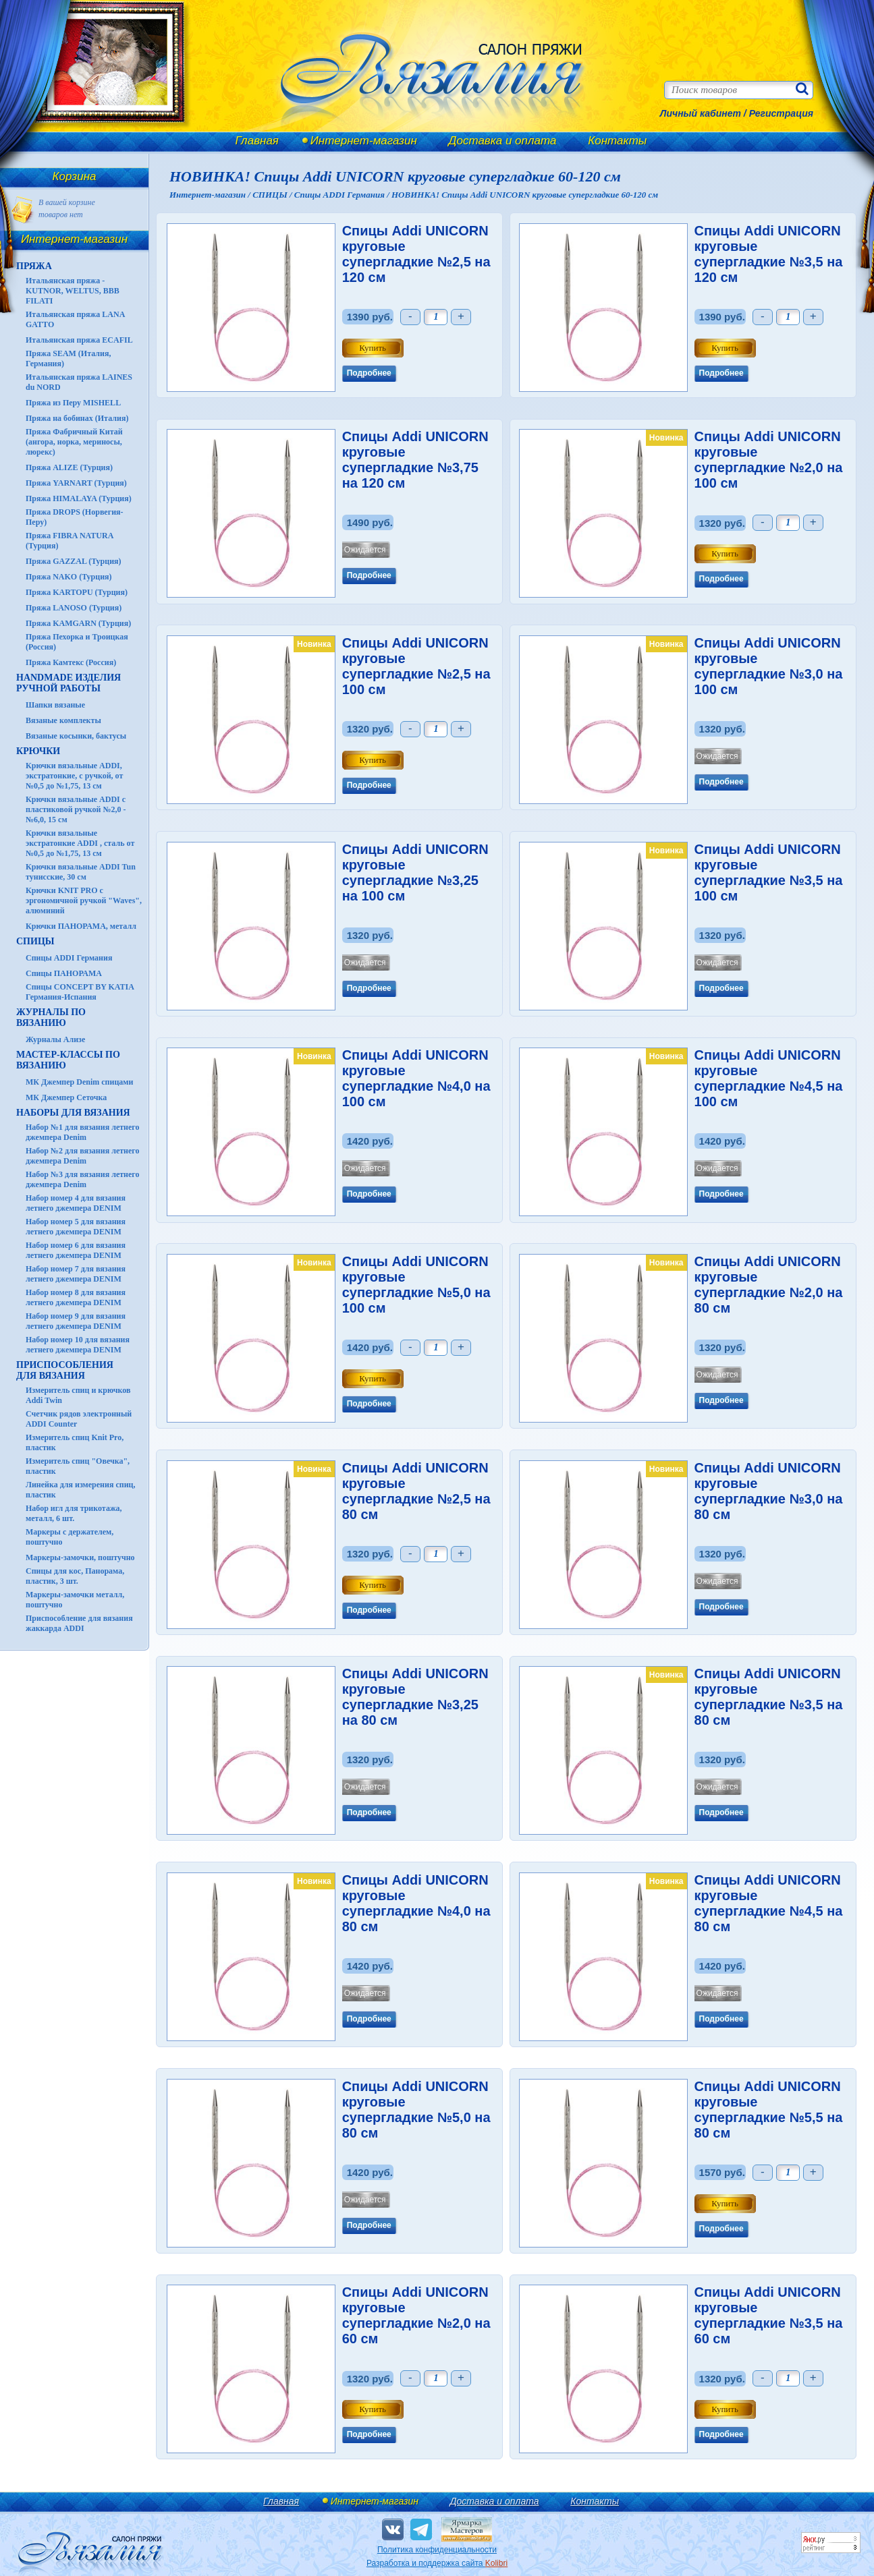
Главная (257, 140)
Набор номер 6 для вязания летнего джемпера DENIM (76, 1250)
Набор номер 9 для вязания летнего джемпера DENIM (76, 1321)
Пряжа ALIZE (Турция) (69, 467)
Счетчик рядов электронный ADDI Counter (79, 1419)
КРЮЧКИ (38, 751)
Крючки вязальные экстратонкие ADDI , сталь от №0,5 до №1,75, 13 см (80, 843)
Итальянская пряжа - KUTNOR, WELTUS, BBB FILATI (72, 291)
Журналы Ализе (55, 1039)
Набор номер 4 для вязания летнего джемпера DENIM (76, 1203)
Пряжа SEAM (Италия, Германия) (68, 358)
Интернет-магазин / (210, 195)
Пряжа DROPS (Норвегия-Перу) (75, 517)
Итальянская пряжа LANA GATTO (75, 319)
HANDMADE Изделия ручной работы (68, 682)
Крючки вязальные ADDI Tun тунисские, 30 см (81, 872)
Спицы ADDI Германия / (342, 195)
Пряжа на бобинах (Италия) (77, 418)
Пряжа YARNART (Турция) (76, 483)
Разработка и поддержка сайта (437, 2563)
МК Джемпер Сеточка (66, 1097)
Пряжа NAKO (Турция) (69, 576)
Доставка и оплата (503, 140)
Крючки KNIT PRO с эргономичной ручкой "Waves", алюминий (84, 900)
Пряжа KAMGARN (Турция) (78, 623)
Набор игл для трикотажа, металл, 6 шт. (74, 1513)
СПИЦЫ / (273, 195)
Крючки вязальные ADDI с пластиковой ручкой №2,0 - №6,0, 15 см (76, 809)
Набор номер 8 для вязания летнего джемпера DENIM (76, 1297)
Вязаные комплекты (63, 720)
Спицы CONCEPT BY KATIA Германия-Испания (80, 992)
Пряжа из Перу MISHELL (73, 402)
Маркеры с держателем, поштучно (69, 1537)
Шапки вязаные (55, 705)
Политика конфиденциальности (437, 2549)
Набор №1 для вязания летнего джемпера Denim (83, 1132)
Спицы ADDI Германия (69, 958)
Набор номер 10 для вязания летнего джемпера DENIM (78, 1344)
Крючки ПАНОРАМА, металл (81, 926)
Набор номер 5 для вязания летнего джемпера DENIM (76, 1226)
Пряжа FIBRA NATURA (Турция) (69, 540)
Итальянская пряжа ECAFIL (79, 340)
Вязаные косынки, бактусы (76, 736)
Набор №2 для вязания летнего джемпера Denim (83, 1156)
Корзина (75, 176)
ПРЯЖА (34, 266)
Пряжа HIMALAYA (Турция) (79, 498)
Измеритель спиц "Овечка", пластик (78, 1466)
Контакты (617, 140)
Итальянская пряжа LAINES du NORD (79, 382)
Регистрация (781, 113)
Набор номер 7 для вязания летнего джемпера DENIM (76, 1274)
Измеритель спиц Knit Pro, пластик (75, 1442)
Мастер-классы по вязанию (68, 1060)
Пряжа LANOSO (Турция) (73, 607)
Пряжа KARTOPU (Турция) (77, 592)
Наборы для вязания (73, 1113)
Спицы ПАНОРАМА (64, 973)
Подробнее (369, 373)
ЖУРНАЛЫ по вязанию (51, 1017)
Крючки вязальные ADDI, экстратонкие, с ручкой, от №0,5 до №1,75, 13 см (74, 776)
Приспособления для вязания (64, 1370)
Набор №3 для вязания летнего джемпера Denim (83, 1179)
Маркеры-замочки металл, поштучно (75, 1599)
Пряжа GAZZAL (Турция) (73, 561)
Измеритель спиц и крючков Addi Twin (78, 1395)
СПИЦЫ (35, 941)
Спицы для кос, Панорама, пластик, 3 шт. (75, 1576)
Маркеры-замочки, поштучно (80, 1557)
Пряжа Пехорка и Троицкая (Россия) (77, 642)
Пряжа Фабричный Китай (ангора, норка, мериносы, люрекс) (74, 442)
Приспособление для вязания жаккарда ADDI (79, 1623)
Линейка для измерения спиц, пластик (81, 1489)
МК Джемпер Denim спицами (79, 1082)
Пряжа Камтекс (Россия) (71, 662)
